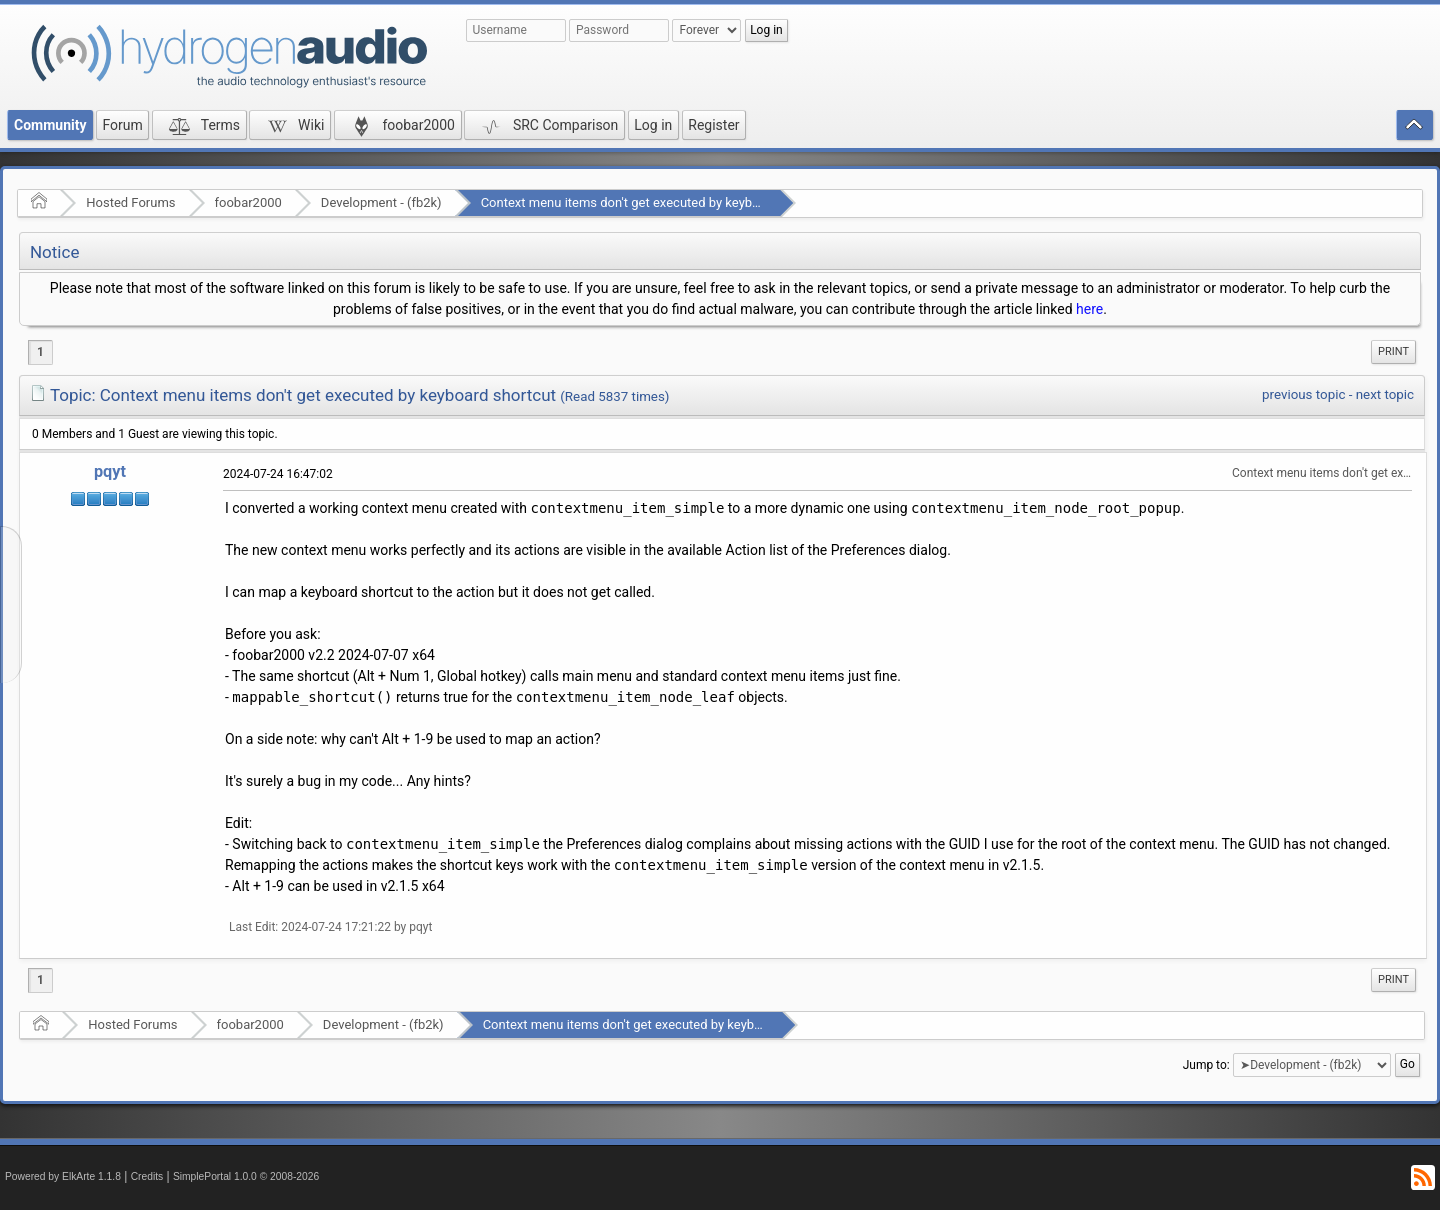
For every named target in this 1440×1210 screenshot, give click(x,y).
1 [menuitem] (40, 352)
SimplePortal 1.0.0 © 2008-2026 (246, 1176)
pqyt (110, 471)
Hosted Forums (130, 202)
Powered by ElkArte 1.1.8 (63, 1176)
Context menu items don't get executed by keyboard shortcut (655, 202)
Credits (147, 1176)
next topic (1385, 394)
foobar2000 (248, 202)
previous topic (1303, 394)
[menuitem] (1393, 352)
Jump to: (1206, 1065)
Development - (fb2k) (381, 202)
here (1089, 309)
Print (1393, 351)
